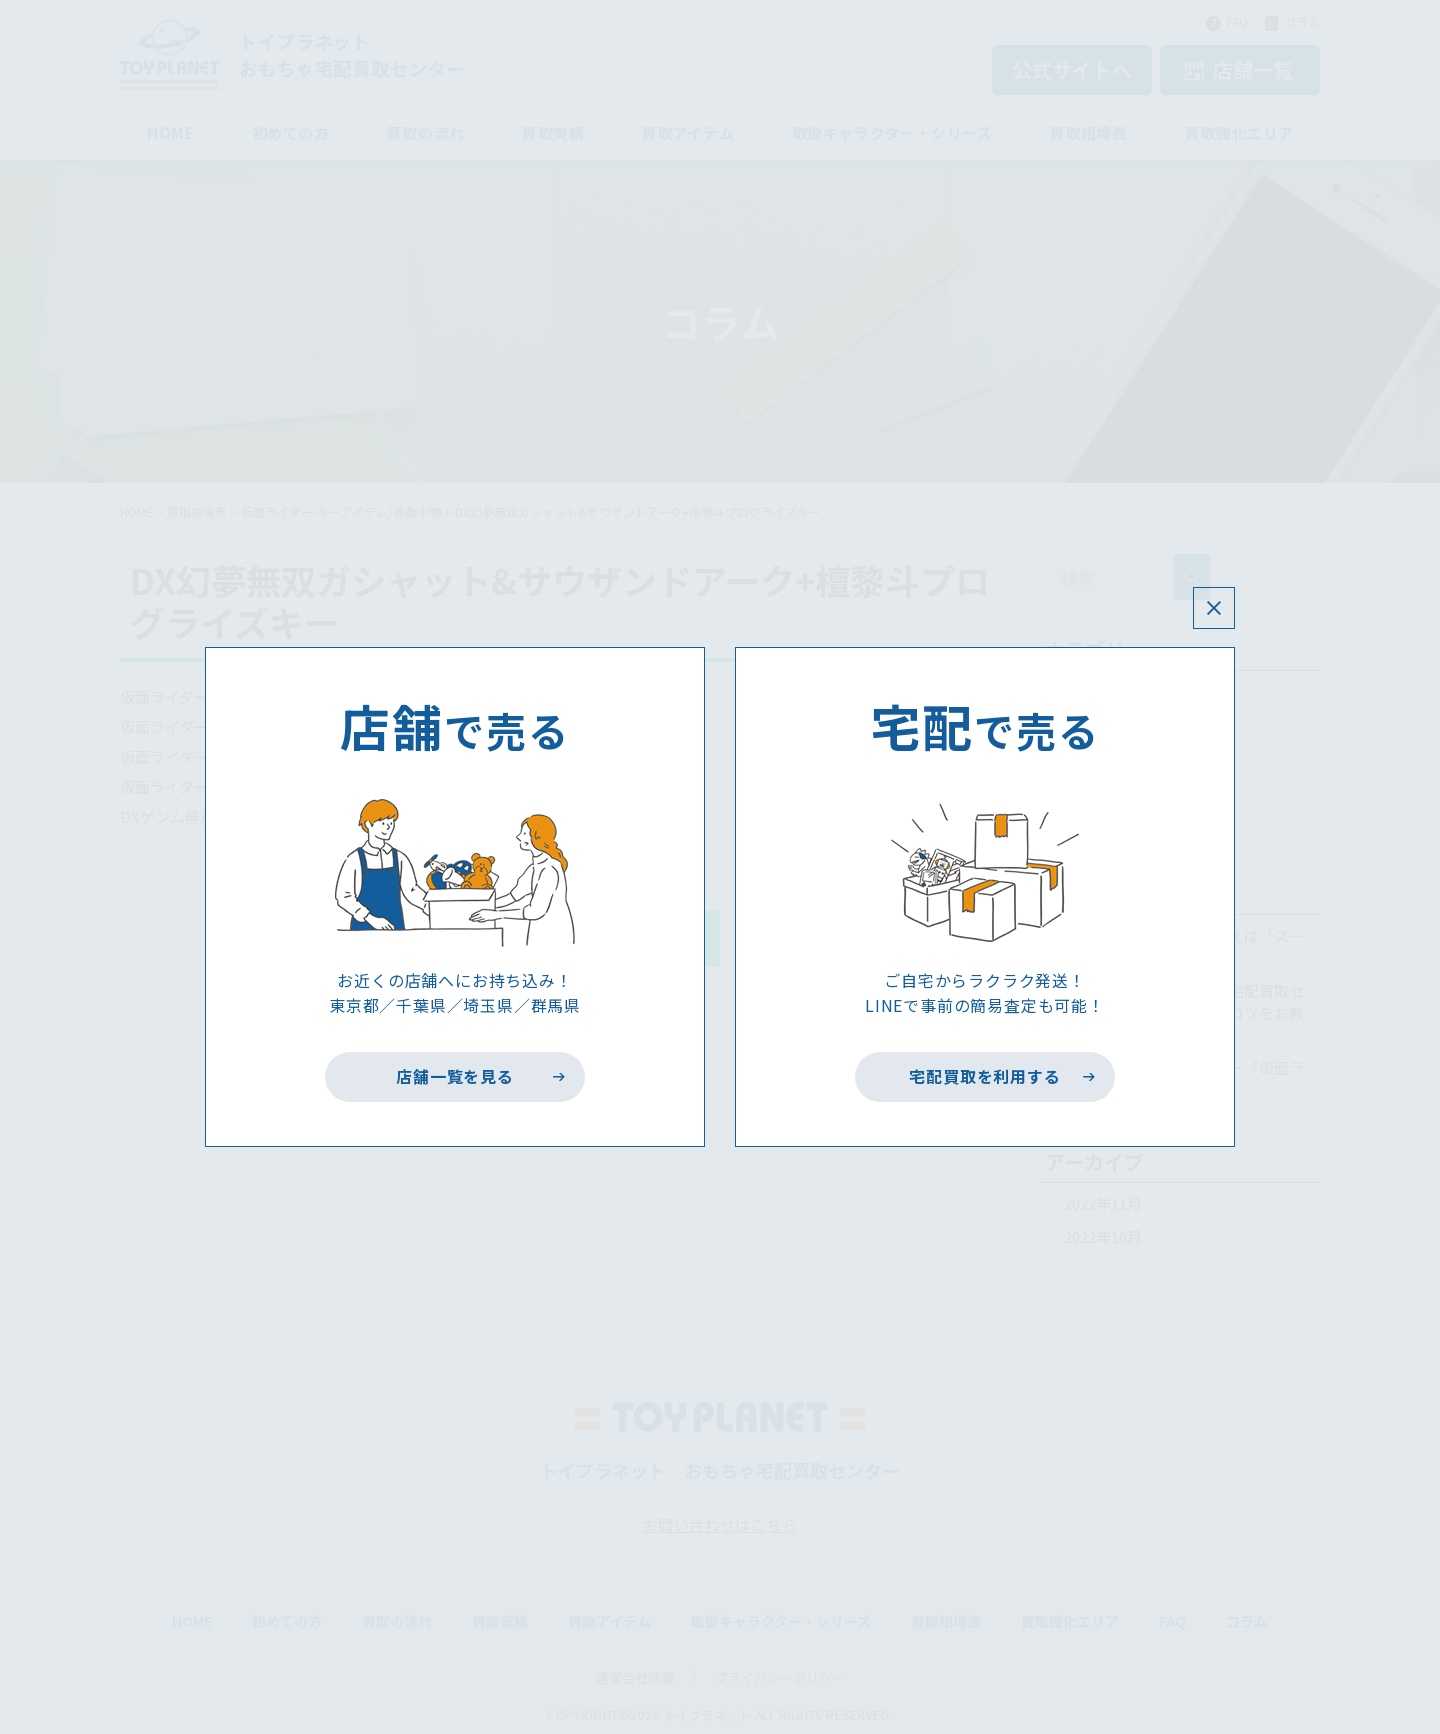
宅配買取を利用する (985, 1077)
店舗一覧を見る (455, 1077)
